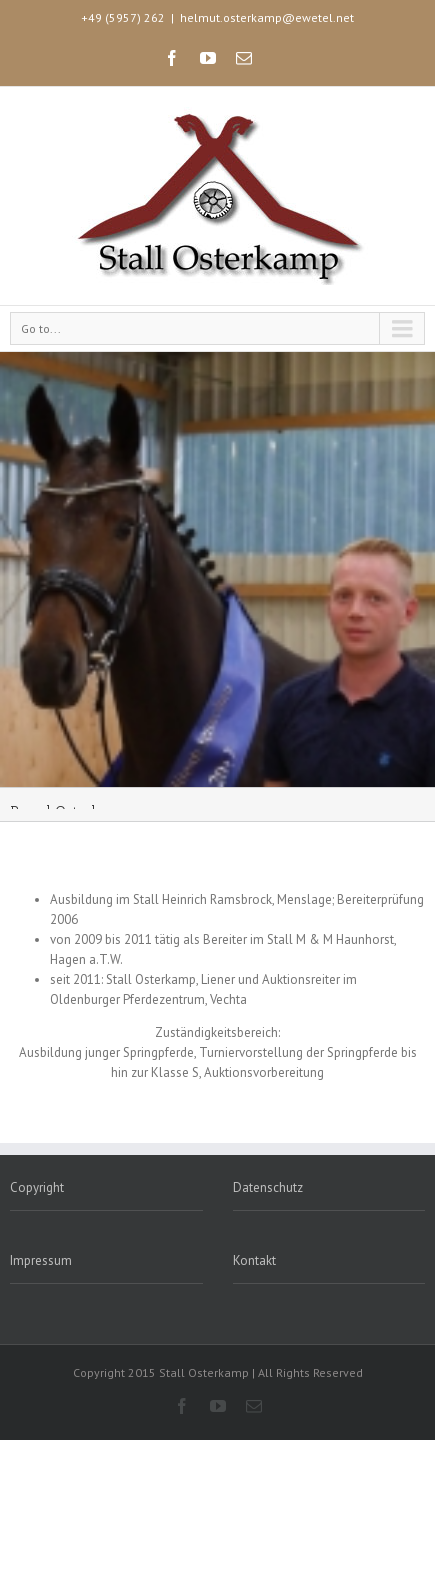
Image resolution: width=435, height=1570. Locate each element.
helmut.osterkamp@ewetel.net (267, 17)
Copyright (37, 1187)
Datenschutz (268, 1187)
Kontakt (254, 1260)
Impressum (41, 1260)
